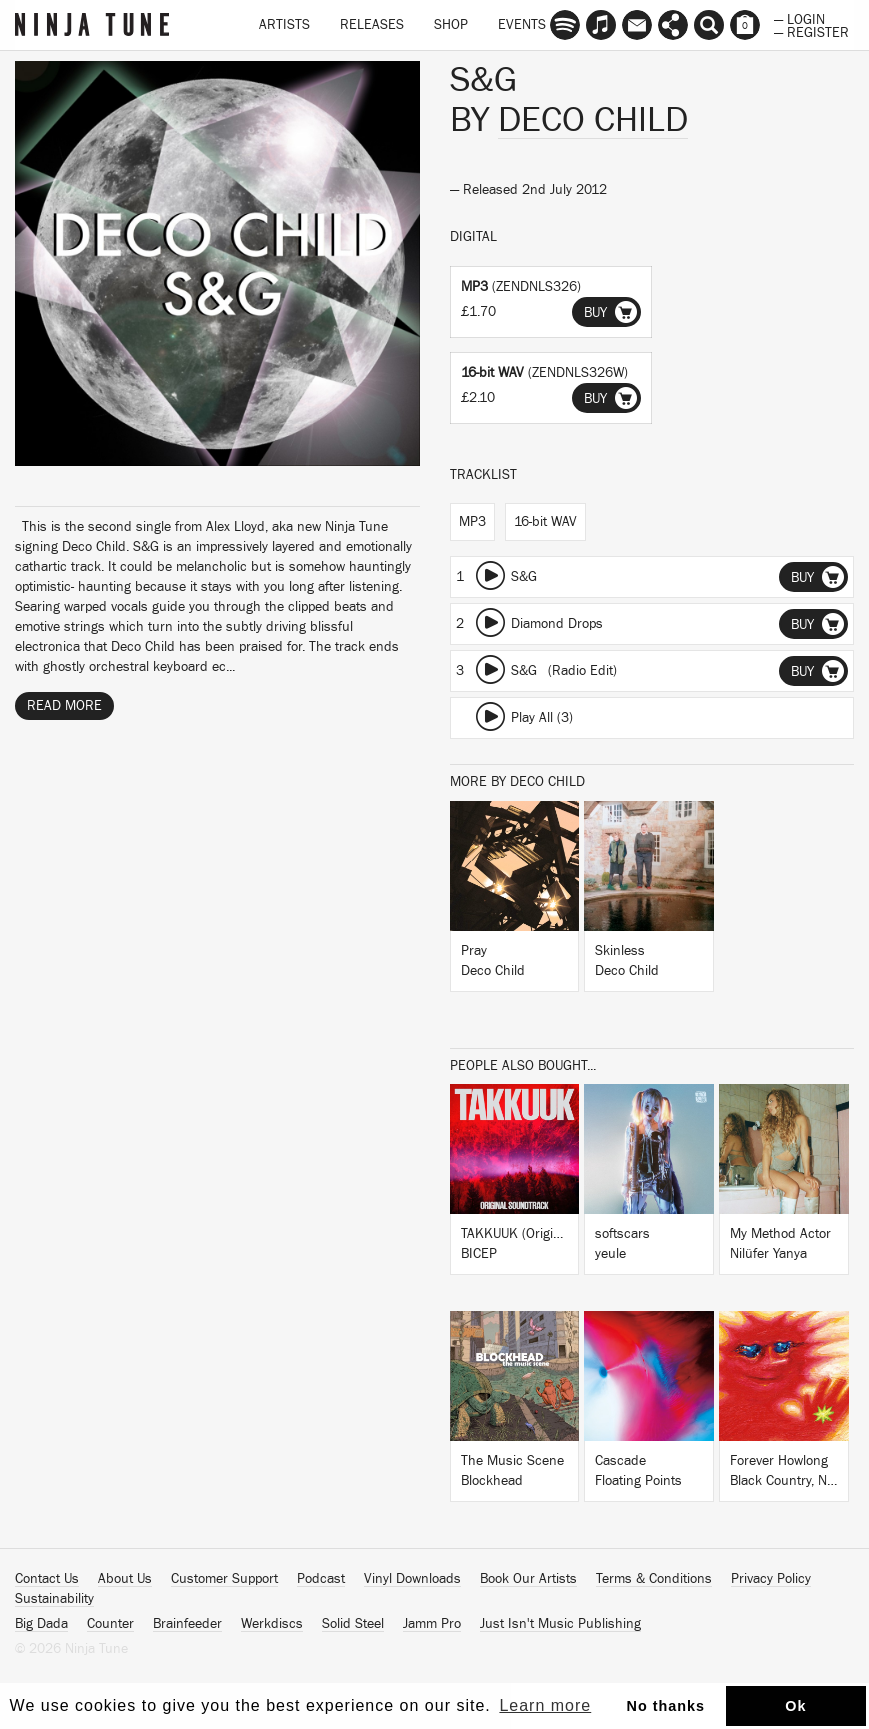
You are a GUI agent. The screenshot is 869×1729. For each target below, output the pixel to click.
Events (522, 25)
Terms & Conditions (654, 1579)
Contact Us (47, 1579)
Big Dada (41, 1624)
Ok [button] (795, 1706)
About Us (125, 1579)
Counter (110, 1624)
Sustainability (54, 1599)
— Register (811, 31)
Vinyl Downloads (412, 1579)
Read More (64, 706)
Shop (451, 25)
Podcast (321, 1579)
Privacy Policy (771, 1579)
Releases (372, 25)
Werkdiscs (272, 1624)
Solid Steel (353, 1624)
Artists (284, 25)
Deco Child (593, 120)
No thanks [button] (666, 1706)
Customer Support (224, 1579)
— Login (799, 18)
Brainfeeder (187, 1624)
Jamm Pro (432, 1624)
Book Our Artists (528, 1579)
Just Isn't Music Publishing (560, 1624)
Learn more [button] (545, 1705)
